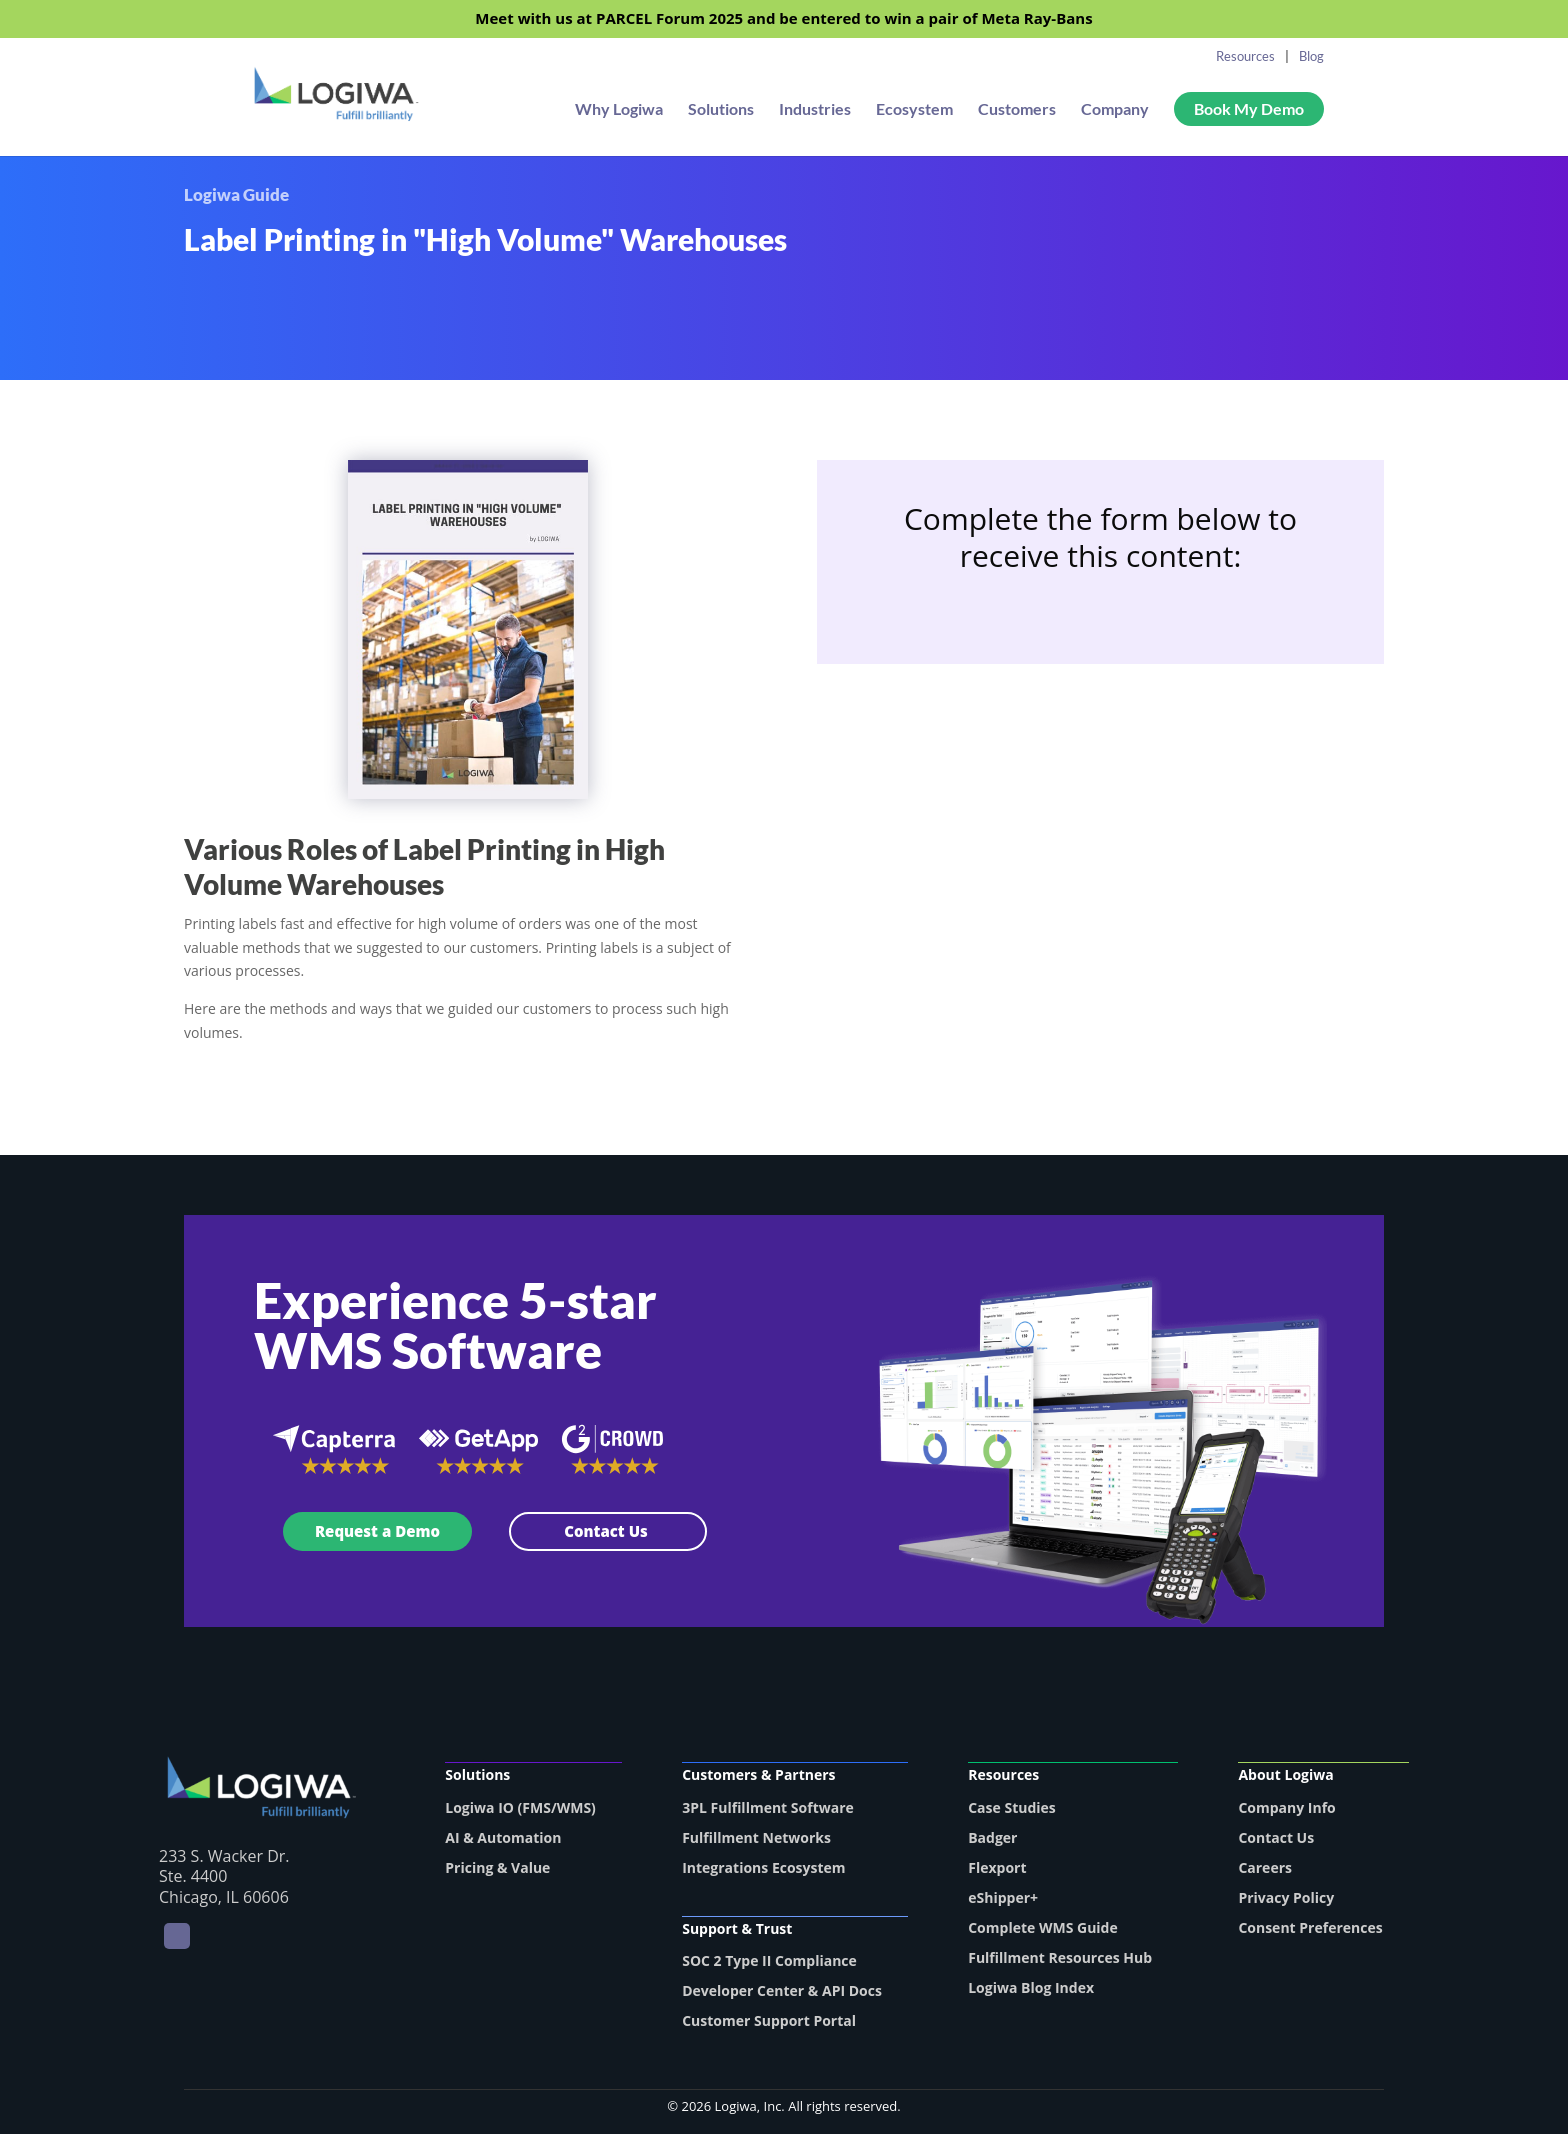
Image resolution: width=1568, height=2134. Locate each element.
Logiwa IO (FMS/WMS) (520, 1807)
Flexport (997, 1867)
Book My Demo (1249, 108)
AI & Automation (503, 1837)
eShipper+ (1003, 1897)
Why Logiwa (619, 110)
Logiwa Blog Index (1031, 1987)
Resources (1245, 56)
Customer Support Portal (769, 2020)
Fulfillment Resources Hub (1060, 1957)
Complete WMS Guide (1043, 1927)
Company (1115, 110)
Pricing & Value (497, 1867)
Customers (1017, 110)
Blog (1311, 56)
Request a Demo (377, 1531)
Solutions (721, 110)
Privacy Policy (1286, 1897)
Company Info (1286, 1807)
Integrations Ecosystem (763, 1867)
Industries (815, 110)
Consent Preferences (1310, 1927)
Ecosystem (914, 110)
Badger (992, 1837)
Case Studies (1012, 1807)
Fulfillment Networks (756, 1837)
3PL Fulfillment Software (768, 1807)
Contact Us (608, 1531)
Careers (1265, 1867)
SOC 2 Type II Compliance (769, 1960)
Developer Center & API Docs (782, 1990)
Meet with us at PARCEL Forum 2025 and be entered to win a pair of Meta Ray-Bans (783, 19)
